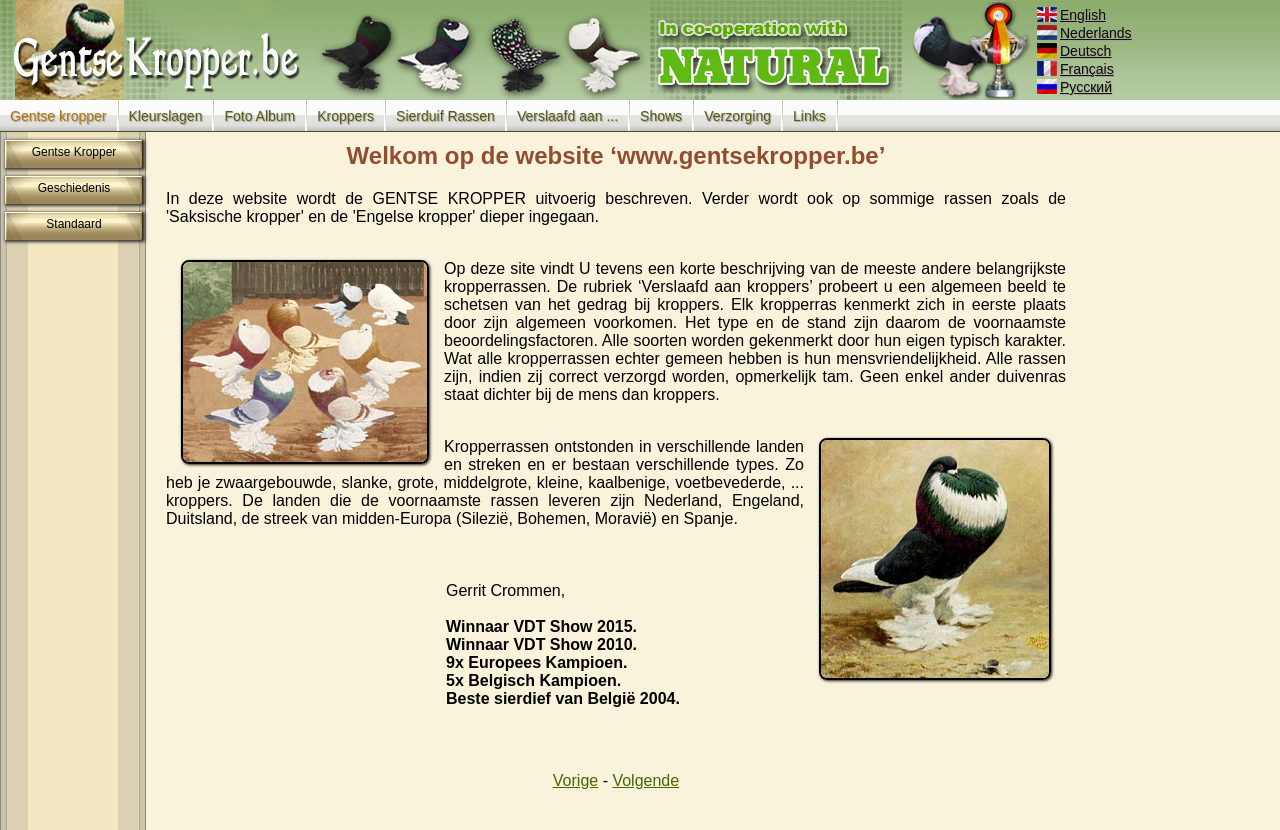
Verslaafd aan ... (567, 116)
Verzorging (737, 116)
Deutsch (1075, 51)
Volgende (645, 780)
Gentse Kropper (74, 152)
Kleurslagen (166, 116)
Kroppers (345, 116)
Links (809, 116)
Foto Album (259, 116)
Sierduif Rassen (445, 116)
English (1073, 15)
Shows (661, 116)
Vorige (575, 780)
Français (1077, 69)
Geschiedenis (74, 188)
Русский (1076, 87)
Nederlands (1086, 33)
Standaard (73, 224)
